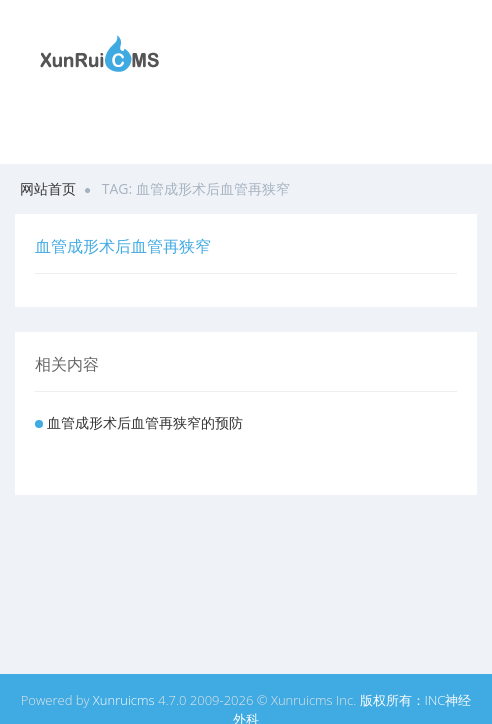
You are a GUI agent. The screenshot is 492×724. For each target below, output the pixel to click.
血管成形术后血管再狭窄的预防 (145, 422)
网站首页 (48, 188)
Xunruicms (124, 700)
